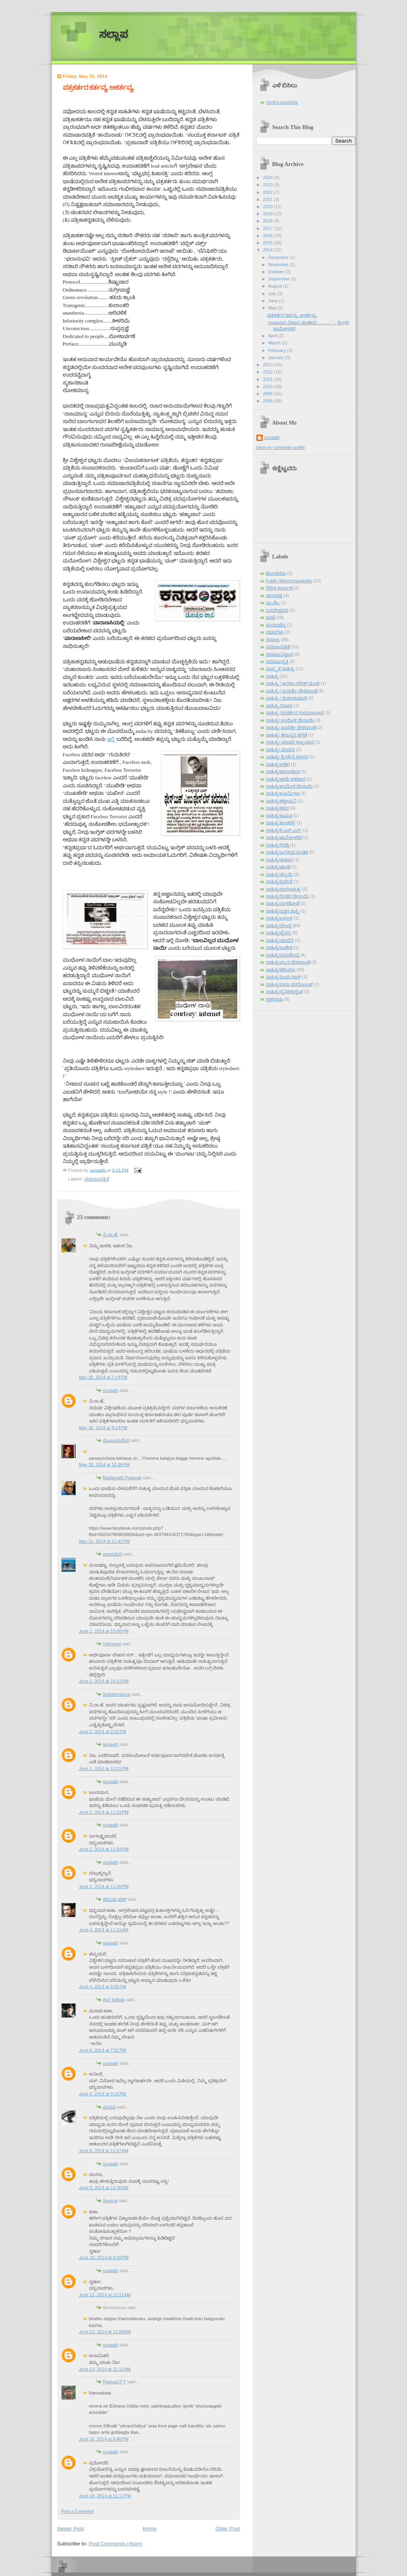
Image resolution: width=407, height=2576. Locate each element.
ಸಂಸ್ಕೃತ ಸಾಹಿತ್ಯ (280, 668)
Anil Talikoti (114, 1999)
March (275, 342)
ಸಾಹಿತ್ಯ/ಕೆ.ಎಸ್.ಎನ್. (284, 830)
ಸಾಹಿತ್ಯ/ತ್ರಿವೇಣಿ (279, 881)
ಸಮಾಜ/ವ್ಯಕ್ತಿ (277, 661)
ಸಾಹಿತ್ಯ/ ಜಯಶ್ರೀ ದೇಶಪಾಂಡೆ (291, 727)
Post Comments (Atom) (115, 2544)
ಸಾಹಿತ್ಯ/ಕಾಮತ (279, 815)
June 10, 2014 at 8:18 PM (104, 2257)
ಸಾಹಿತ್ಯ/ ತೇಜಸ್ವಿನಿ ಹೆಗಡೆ (286, 734)
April (273, 335)
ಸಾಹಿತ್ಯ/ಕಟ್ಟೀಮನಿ (281, 800)
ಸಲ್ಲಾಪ (113, 34)
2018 (268, 220)
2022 (268, 192)
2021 (268, 199)
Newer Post (70, 2529)
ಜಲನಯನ (112, 1554)
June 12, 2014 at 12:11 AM (105, 2294)
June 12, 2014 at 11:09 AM (105, 2331)
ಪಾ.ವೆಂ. (273, 602)
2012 (268, 371)
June (273, 300)
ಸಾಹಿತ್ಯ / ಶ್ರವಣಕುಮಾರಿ (286, 698)
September (279, 278)
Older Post (227, 2529)
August (275, 286)
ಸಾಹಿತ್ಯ (272, 676)
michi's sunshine (282, 102)
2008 (268, 400)
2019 (268, 213)
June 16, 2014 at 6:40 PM (104, 2439)
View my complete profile (280, 447)
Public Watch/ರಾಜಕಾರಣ (289, 580)
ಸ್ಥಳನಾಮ (274, 999)
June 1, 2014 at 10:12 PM (104, 1681)
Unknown (112, 1643)
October (276, 271)
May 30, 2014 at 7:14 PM (103, 1377)
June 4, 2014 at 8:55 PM (102, 1986)
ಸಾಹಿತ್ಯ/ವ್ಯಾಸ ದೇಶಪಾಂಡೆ (288, 962)
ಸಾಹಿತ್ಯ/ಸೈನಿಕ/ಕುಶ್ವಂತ (284, 991)
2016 (268, 235)
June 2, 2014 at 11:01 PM (104, 1768)
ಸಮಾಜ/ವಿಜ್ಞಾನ (279, 654)
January (276, 357)
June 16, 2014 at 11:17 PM (105, 2495)
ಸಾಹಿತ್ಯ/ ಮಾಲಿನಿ (280, 749)
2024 (268, 177)
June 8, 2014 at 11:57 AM (103, 2150)
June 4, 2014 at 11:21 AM (103, 1929)
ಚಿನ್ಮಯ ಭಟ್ (114, 1899)
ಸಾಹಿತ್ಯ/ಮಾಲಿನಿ (280, 940)
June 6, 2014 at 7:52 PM (102, 2050)
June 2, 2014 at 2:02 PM (102, 1731)
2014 (268, 249)
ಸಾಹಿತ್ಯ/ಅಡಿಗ (278, 764)
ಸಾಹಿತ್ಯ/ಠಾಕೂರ (279, 859)
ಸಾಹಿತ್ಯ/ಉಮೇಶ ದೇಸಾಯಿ (289, 786)
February (277, 350)
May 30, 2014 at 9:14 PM (103, 1427)
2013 (268, 364)
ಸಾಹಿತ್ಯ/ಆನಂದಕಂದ (283, 771)
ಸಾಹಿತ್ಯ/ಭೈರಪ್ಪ (278, 932)
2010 (268, 386)
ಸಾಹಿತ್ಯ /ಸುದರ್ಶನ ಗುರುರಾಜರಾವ (295, 712)
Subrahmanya (116, 1694)
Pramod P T (114, 2381)
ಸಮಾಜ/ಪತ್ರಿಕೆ (96, 1179)
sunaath (110, 1390)
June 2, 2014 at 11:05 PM (104, 1886)
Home (150, 2529)
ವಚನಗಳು (275, 632)
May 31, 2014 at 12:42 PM (104, 1541)
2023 (268, 184)
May (273, 307)
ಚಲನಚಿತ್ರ (274, 595)
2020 (268, 206)
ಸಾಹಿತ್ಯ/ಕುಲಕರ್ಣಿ (281, 822)
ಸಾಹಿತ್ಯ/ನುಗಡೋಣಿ (283, 903)
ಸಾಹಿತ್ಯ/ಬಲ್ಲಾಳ (279, 918)
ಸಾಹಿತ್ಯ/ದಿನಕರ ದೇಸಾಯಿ (287, 896)
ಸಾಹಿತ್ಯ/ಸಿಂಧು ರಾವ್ (283, 976)
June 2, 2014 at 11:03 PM (104, 1812)
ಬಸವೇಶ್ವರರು (277, 610)
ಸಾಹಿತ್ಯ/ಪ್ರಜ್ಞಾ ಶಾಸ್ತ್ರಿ (282, 910)
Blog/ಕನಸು (276, 573)
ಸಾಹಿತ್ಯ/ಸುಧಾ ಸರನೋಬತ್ (289, 984)
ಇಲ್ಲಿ (111, 739)
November (279, 264)
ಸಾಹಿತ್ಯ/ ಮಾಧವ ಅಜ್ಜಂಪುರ (290, 742)
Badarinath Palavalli (122, 1477)
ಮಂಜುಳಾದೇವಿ (116, 1440)
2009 (268, 393)
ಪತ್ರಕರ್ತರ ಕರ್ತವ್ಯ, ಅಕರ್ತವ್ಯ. (292, 315)
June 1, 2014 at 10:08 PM (104, 1631)
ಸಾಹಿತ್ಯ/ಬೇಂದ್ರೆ (278, 925)
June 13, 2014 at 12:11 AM (105, 2369)
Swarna (110, 2200)
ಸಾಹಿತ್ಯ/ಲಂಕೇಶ (279, 947)
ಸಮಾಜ (273, 639)
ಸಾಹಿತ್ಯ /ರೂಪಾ (279, 705)
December (279, 257)
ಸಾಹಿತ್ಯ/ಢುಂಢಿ (278, 866)
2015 (268, 242)
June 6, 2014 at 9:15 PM (102, 2093)
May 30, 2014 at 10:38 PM (104, 1464)
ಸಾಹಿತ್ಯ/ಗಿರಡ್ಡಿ (277, 845)
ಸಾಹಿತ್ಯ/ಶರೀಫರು (280, 969)
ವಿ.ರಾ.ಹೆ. (110, 1234)
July (272, 293)
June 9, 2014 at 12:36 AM (103, 2187)
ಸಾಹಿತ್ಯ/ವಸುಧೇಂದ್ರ (282, 955)
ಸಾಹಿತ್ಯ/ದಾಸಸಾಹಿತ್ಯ (283, 889)
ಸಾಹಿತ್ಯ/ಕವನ (277, 808)
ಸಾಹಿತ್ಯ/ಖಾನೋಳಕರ (284, 837)
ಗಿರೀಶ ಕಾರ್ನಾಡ (279, 588)
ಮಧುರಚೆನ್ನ (276, 624)
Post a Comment (77, 2511)
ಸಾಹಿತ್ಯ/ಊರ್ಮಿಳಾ (283, 793)
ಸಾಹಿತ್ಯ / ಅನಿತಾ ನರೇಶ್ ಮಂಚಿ (293, 683)
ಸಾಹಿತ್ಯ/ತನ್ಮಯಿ (279, 874)
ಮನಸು (109, 2106)
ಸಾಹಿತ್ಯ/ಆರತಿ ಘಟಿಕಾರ (285, 779)
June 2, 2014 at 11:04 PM (104, 1849)
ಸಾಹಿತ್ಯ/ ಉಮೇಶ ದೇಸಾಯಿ (290, 720)
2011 (268, 379)
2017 (268, 228)
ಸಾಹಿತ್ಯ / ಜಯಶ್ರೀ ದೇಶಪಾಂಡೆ (291, 690)
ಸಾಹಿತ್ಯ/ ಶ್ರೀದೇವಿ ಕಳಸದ (287, 756)
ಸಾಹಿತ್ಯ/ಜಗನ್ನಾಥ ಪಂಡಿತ (287, 852)
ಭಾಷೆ (270, 617)
